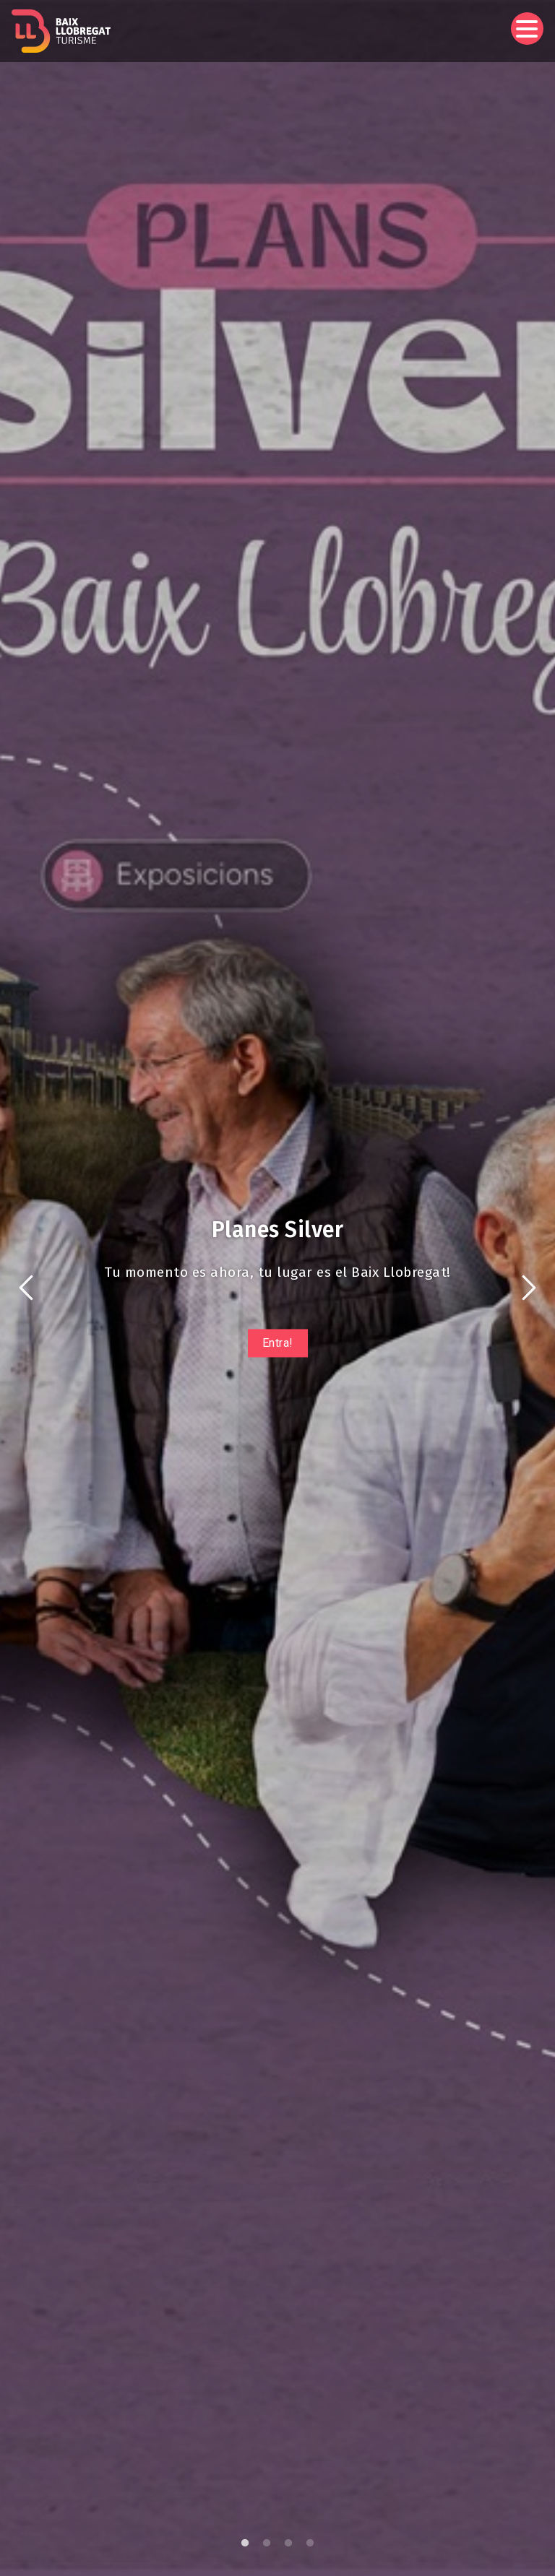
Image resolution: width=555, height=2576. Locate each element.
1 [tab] (245, 2543)
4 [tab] (310, 2543)
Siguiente (529, 1287)
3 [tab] (288, 2543)
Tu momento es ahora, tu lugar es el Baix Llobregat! (277, 1272)
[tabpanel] (277, 1288)
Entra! (277, 1343)
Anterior (26, 1287)
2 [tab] (266, 2543)
